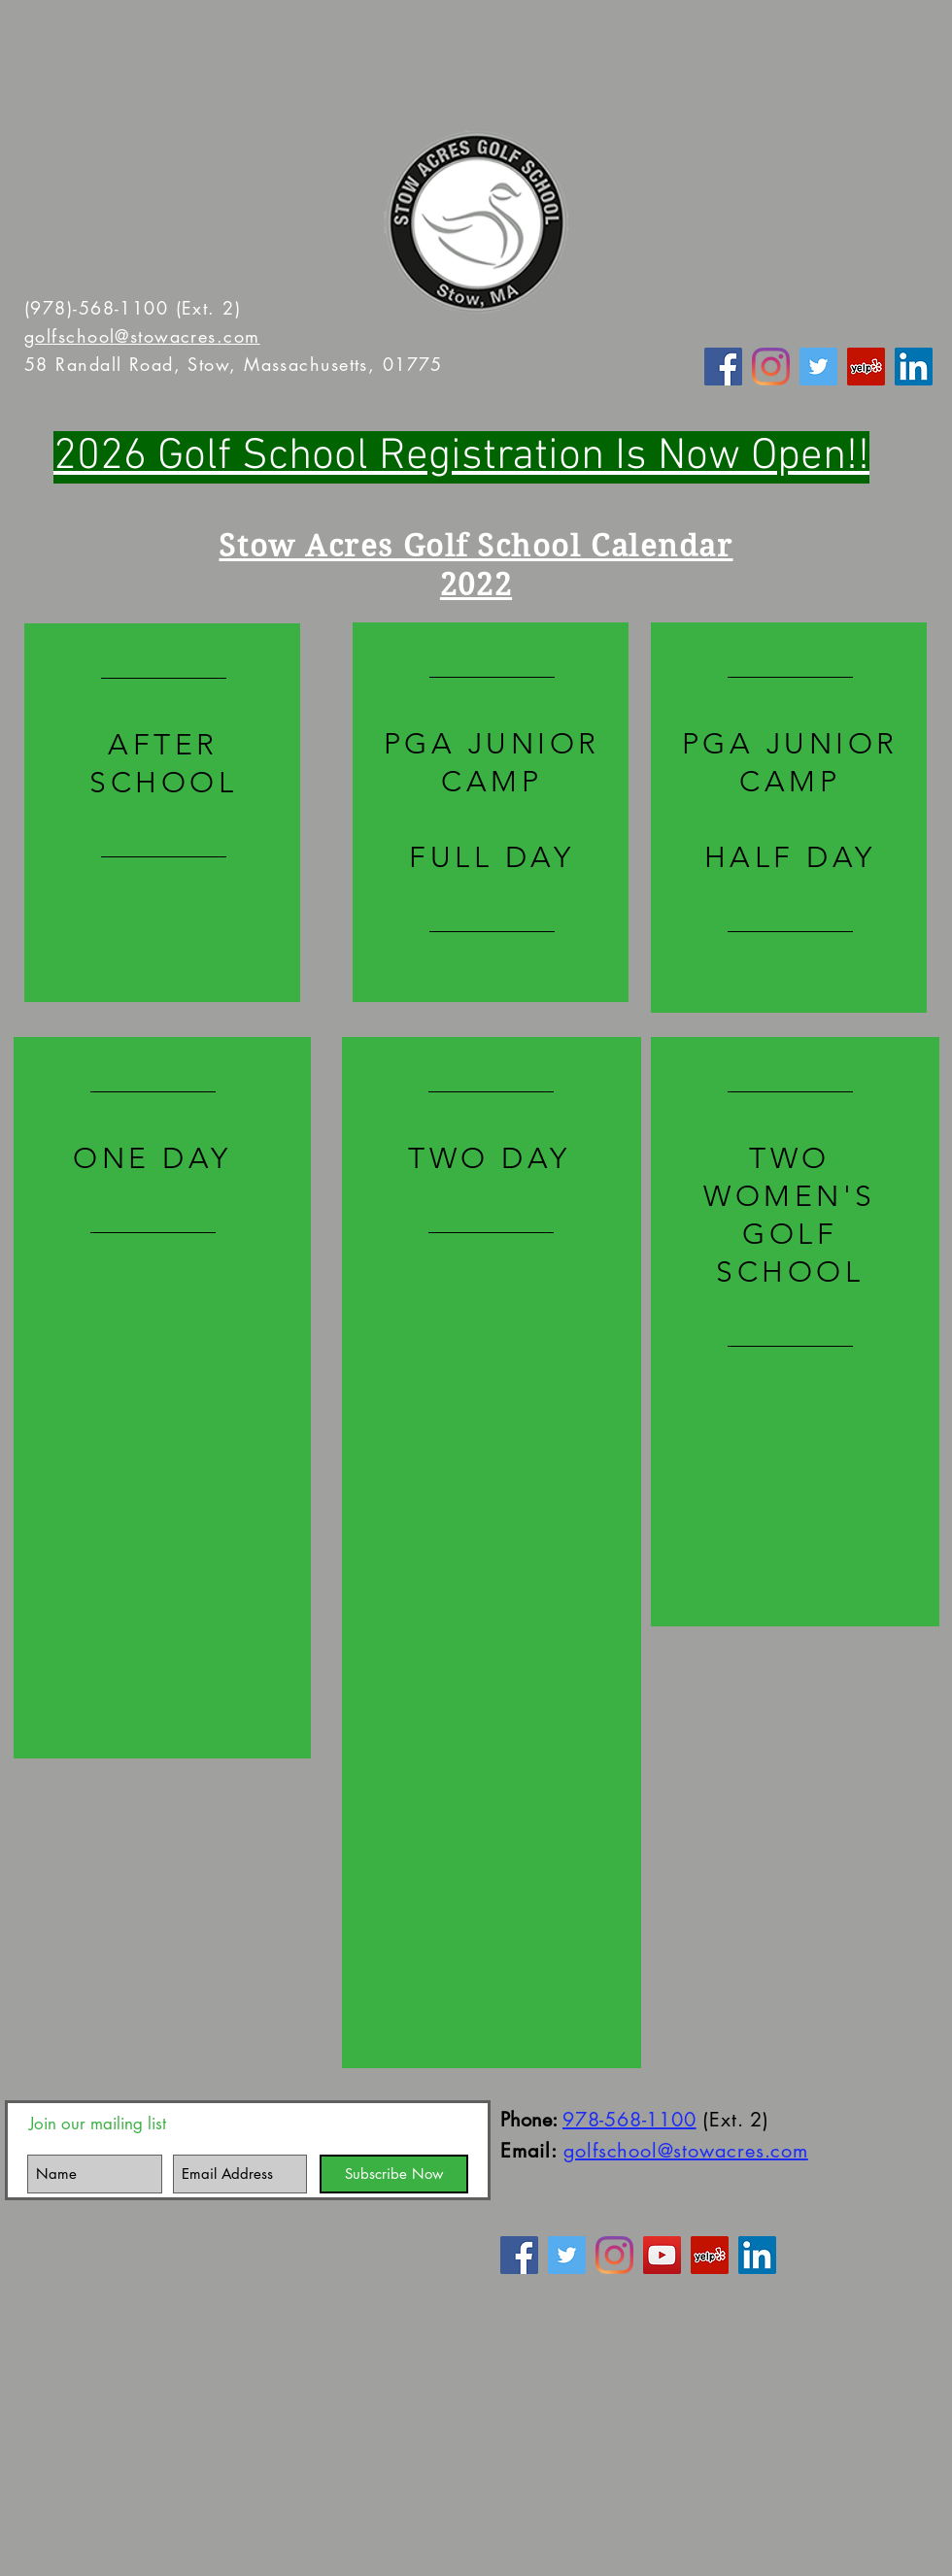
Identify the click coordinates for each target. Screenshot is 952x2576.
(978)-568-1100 (96, 307)
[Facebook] (723, 366)
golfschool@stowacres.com (142, 336)
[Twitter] (818, 366)
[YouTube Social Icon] (662, 2255)
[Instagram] (771, 366)
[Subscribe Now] (394, 2174)
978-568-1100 (629, 2119)
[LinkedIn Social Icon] (914, 366)
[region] (162, 812)
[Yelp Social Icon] (866, 366)
